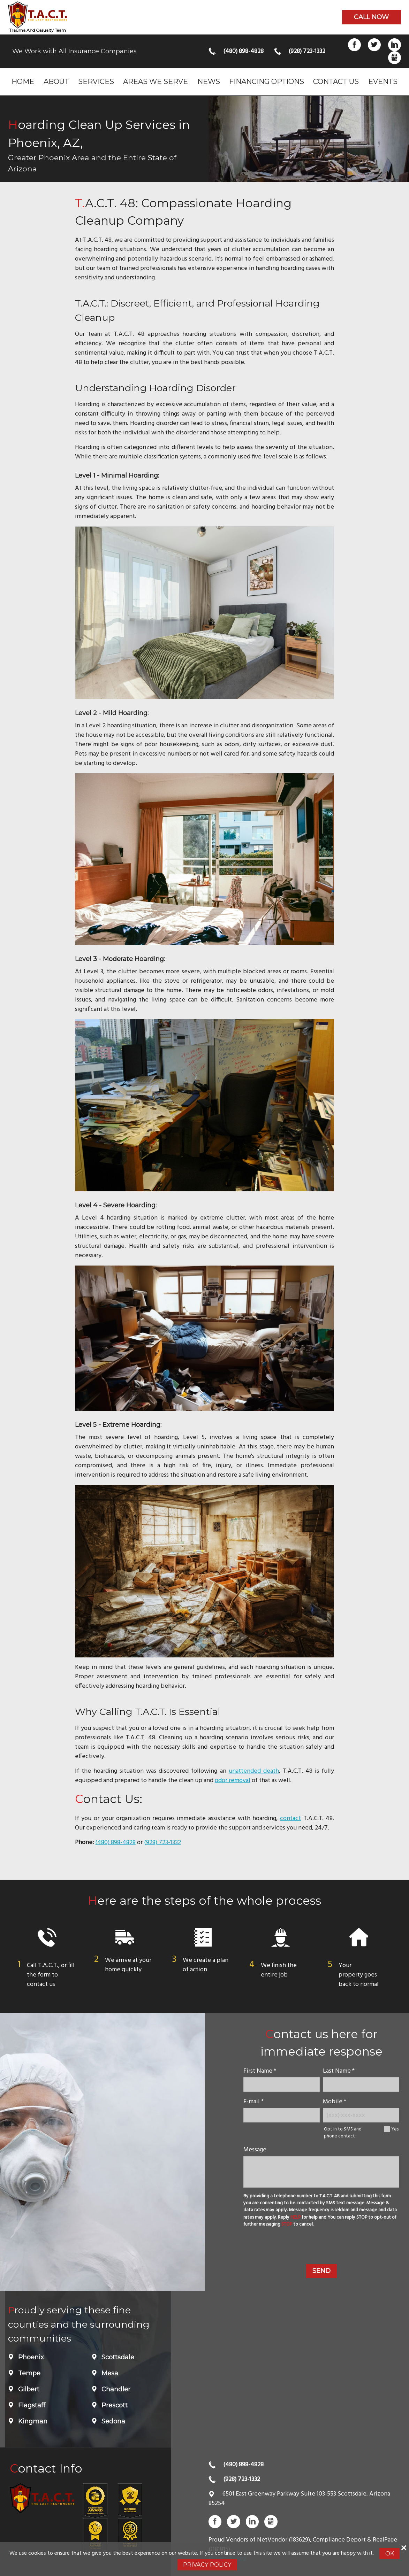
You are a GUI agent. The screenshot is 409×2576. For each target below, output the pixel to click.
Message (254, 2150)
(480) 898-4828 (243, 51)
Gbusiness (394, 57)
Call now (371, 17)
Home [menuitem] (23, 81)
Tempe (28, 2373)
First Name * (259, 2071)
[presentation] (321, 2246)
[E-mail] (281, 2115)
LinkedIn (394, 44)
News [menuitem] (208, 81)
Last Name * (339, 2071)
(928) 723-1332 (306, 51)
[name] (281, 2084)
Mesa (109, 2373)
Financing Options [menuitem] (266, 81)
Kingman (31, 2421)
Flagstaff (30, 2405)
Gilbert (27, 2389)
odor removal (232, 1781)
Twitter (374, 44)
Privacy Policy (207, 2564)
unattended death (254, 1771)
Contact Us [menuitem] (336, 81)
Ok (389, 2553)
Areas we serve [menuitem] (155, 81)
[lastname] (361, 2084)
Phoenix (30, 2357)
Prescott (114, 2405)
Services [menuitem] (96, 81)
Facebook (354, 44)
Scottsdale (117, 2357)
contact (290, 1818)
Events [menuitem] (382, 81)
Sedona (112, 2421)
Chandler (115, 2389)
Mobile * (334, 2101)
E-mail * (253, 2101)
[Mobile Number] (361, 2115)
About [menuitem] (56, 81)
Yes (395, 2129)
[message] (321, 2172)
